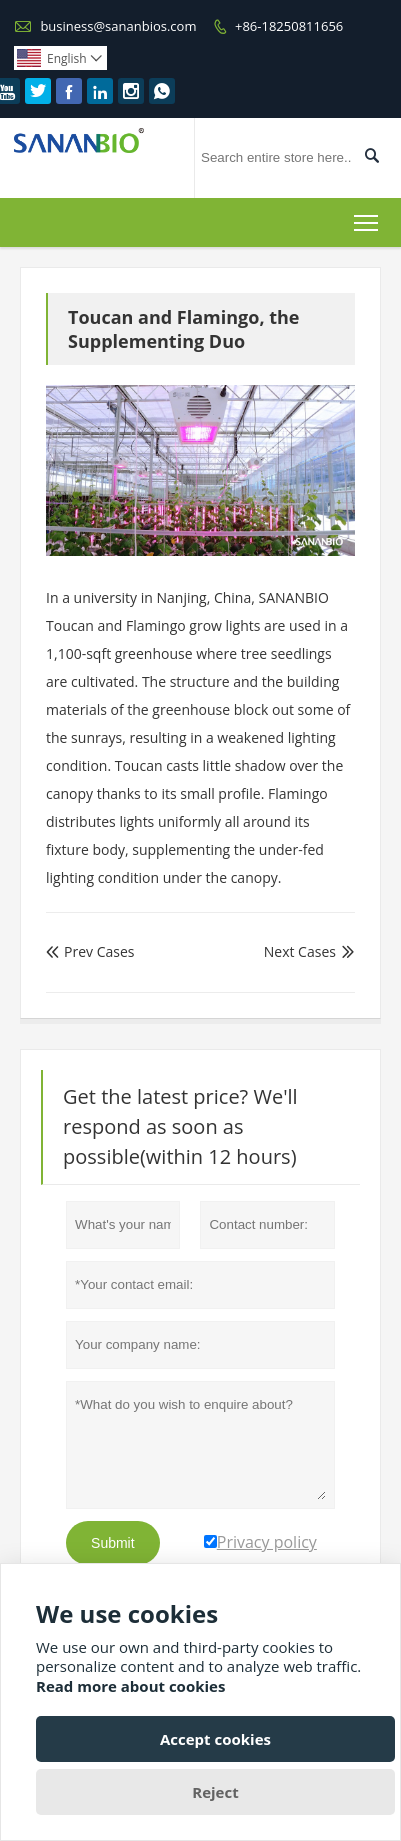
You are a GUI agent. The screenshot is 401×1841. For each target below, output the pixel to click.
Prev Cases (90, 951)
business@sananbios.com (118, 26)
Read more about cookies (130, 1686)
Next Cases (300, 951)
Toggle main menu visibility (367, 219)
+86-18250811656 (289, 26)
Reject (215, 1792)
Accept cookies (215, 1739)
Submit (113, 1543)
